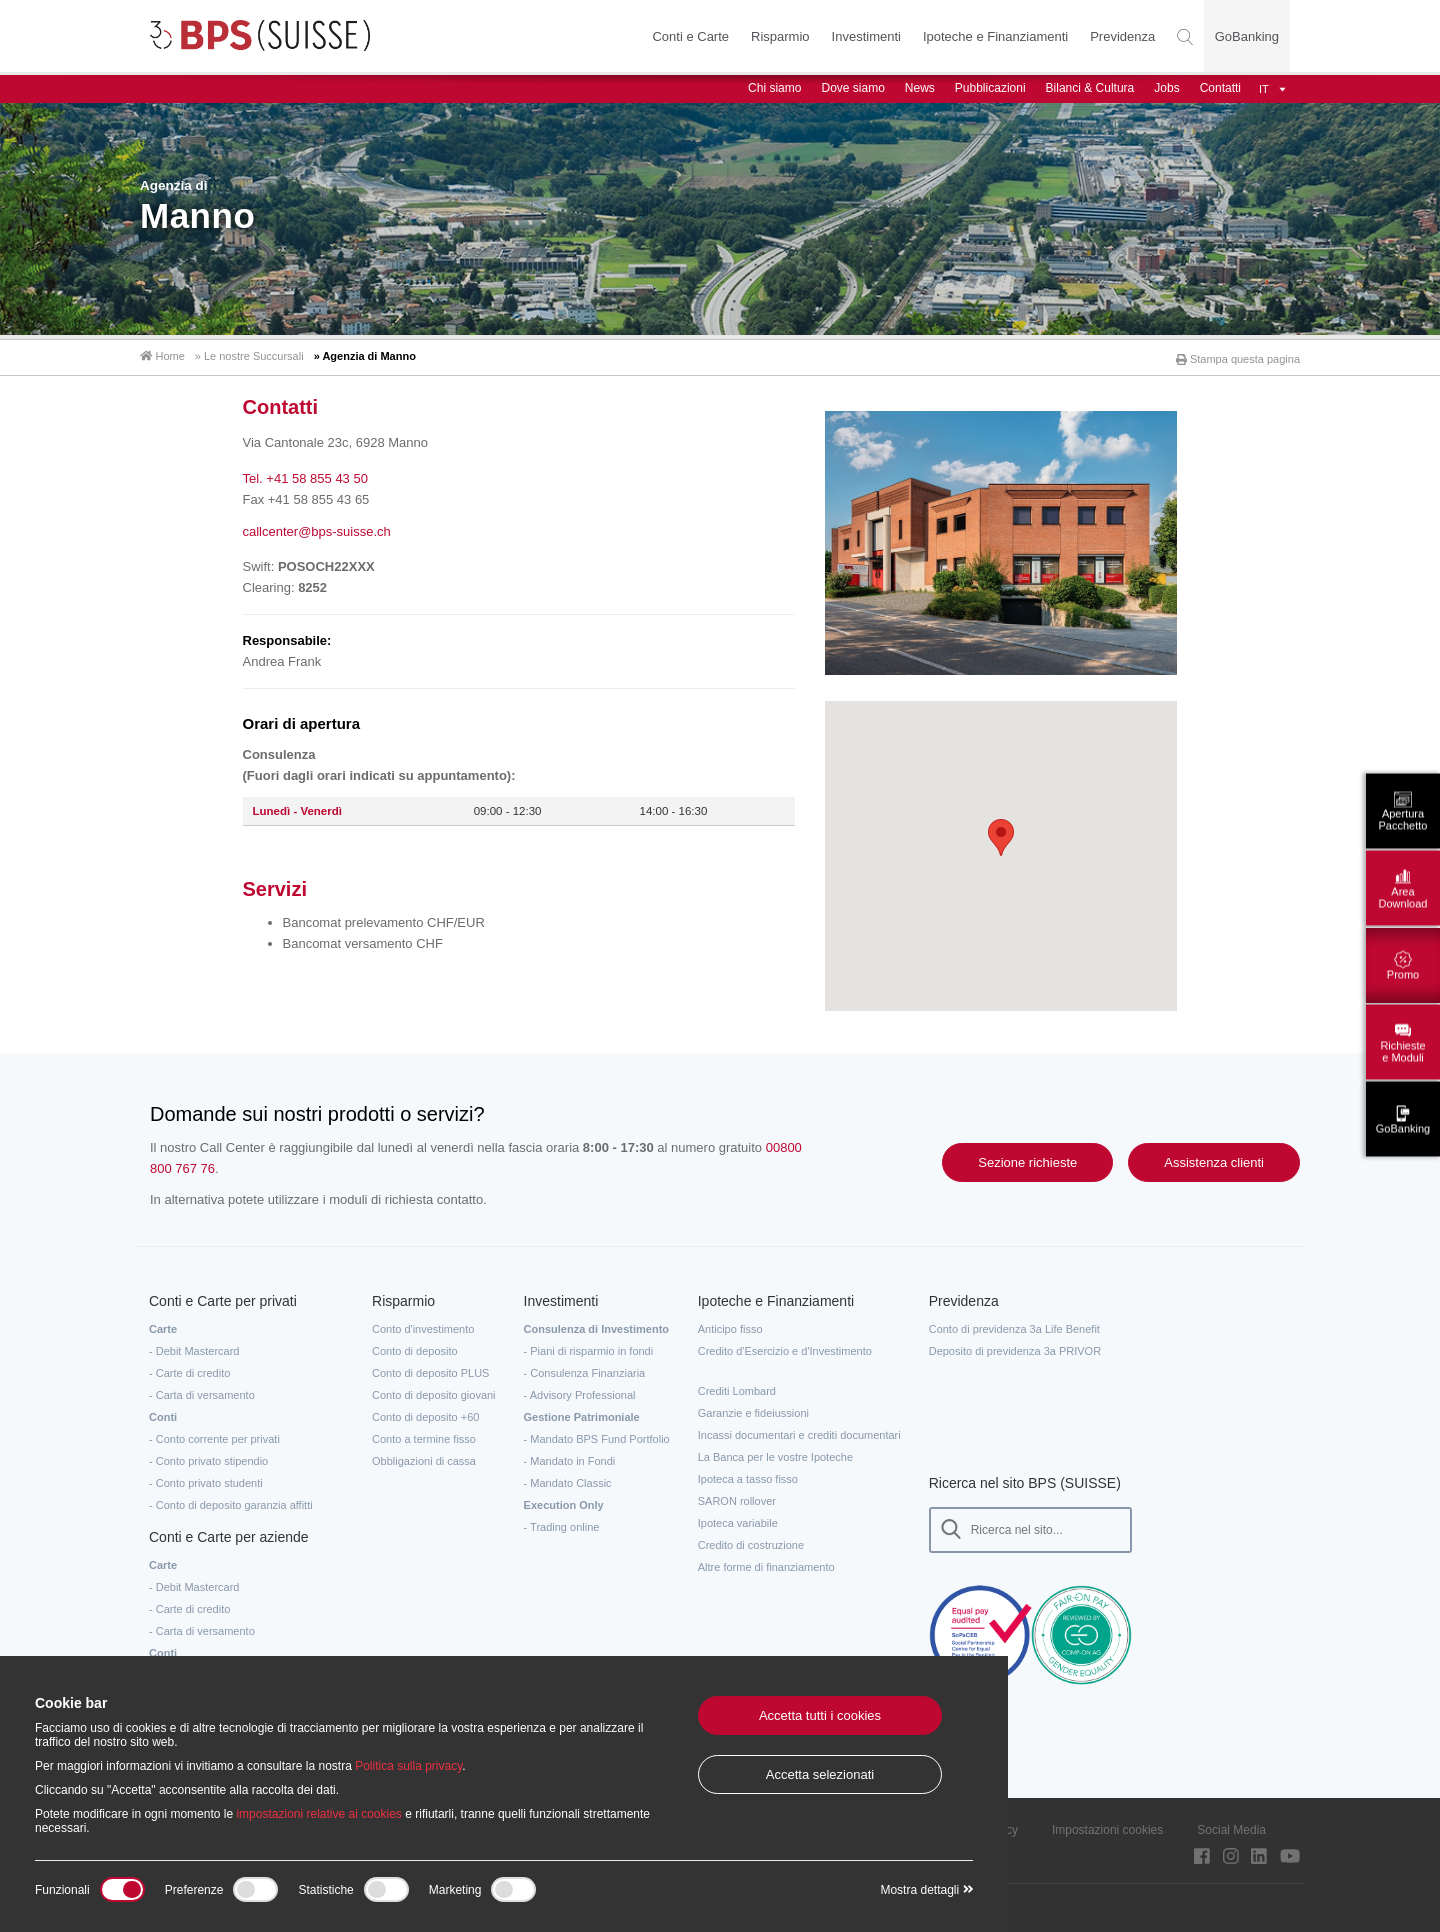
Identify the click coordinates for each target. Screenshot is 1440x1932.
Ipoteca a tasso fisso (748, 1475)
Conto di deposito (415, 1347)
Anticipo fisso (730, 1325)
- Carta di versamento (202, 1391)
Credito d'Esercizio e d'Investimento (785, 1347)
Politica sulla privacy (408, 1766)
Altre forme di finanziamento (766, 1563)
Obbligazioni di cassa (424, 1457)
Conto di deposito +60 (425, 1413)
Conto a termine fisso (424, 1435)
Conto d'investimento (423, 1325)
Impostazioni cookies (1107, 1826)
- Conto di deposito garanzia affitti (231, 1501)
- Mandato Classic (568, 1479)
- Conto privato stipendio (208, 1457)
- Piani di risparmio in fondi (589, 1347)
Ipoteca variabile (738, 1519)
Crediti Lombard (737, 1387)
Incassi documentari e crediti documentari (799, 1431)
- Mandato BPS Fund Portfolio (597, 1435)
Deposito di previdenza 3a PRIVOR (1015, 1347)
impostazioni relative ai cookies (318, 1814)
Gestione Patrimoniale (582, 1413)
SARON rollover (737, 1497)
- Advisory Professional (580, 1391)
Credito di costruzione (751, 1541)
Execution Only (564, 1501)
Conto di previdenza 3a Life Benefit (1014, 1325)
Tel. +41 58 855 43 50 (305, 475)
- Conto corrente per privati (214, 1435)
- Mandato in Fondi (570, 1457)
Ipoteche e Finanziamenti (994, 36)
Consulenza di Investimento (596, 1325)
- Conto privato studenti (206, 1479)
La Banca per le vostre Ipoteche (775, 1453)
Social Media (1231, 1826)
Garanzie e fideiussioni (753, 1409)
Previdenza (1122, 36)
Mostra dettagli (926, 1890)
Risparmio (779, 36)
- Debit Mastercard (194, 1347)
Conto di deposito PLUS (430, 1369)
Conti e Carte (690, 36)
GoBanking (1247, 36)
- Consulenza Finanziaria (585, 1369)
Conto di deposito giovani (434, 1391)
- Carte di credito (189, 1369)
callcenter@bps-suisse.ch (317, 527)
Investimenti (865, 36)
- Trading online (562, 1523)
